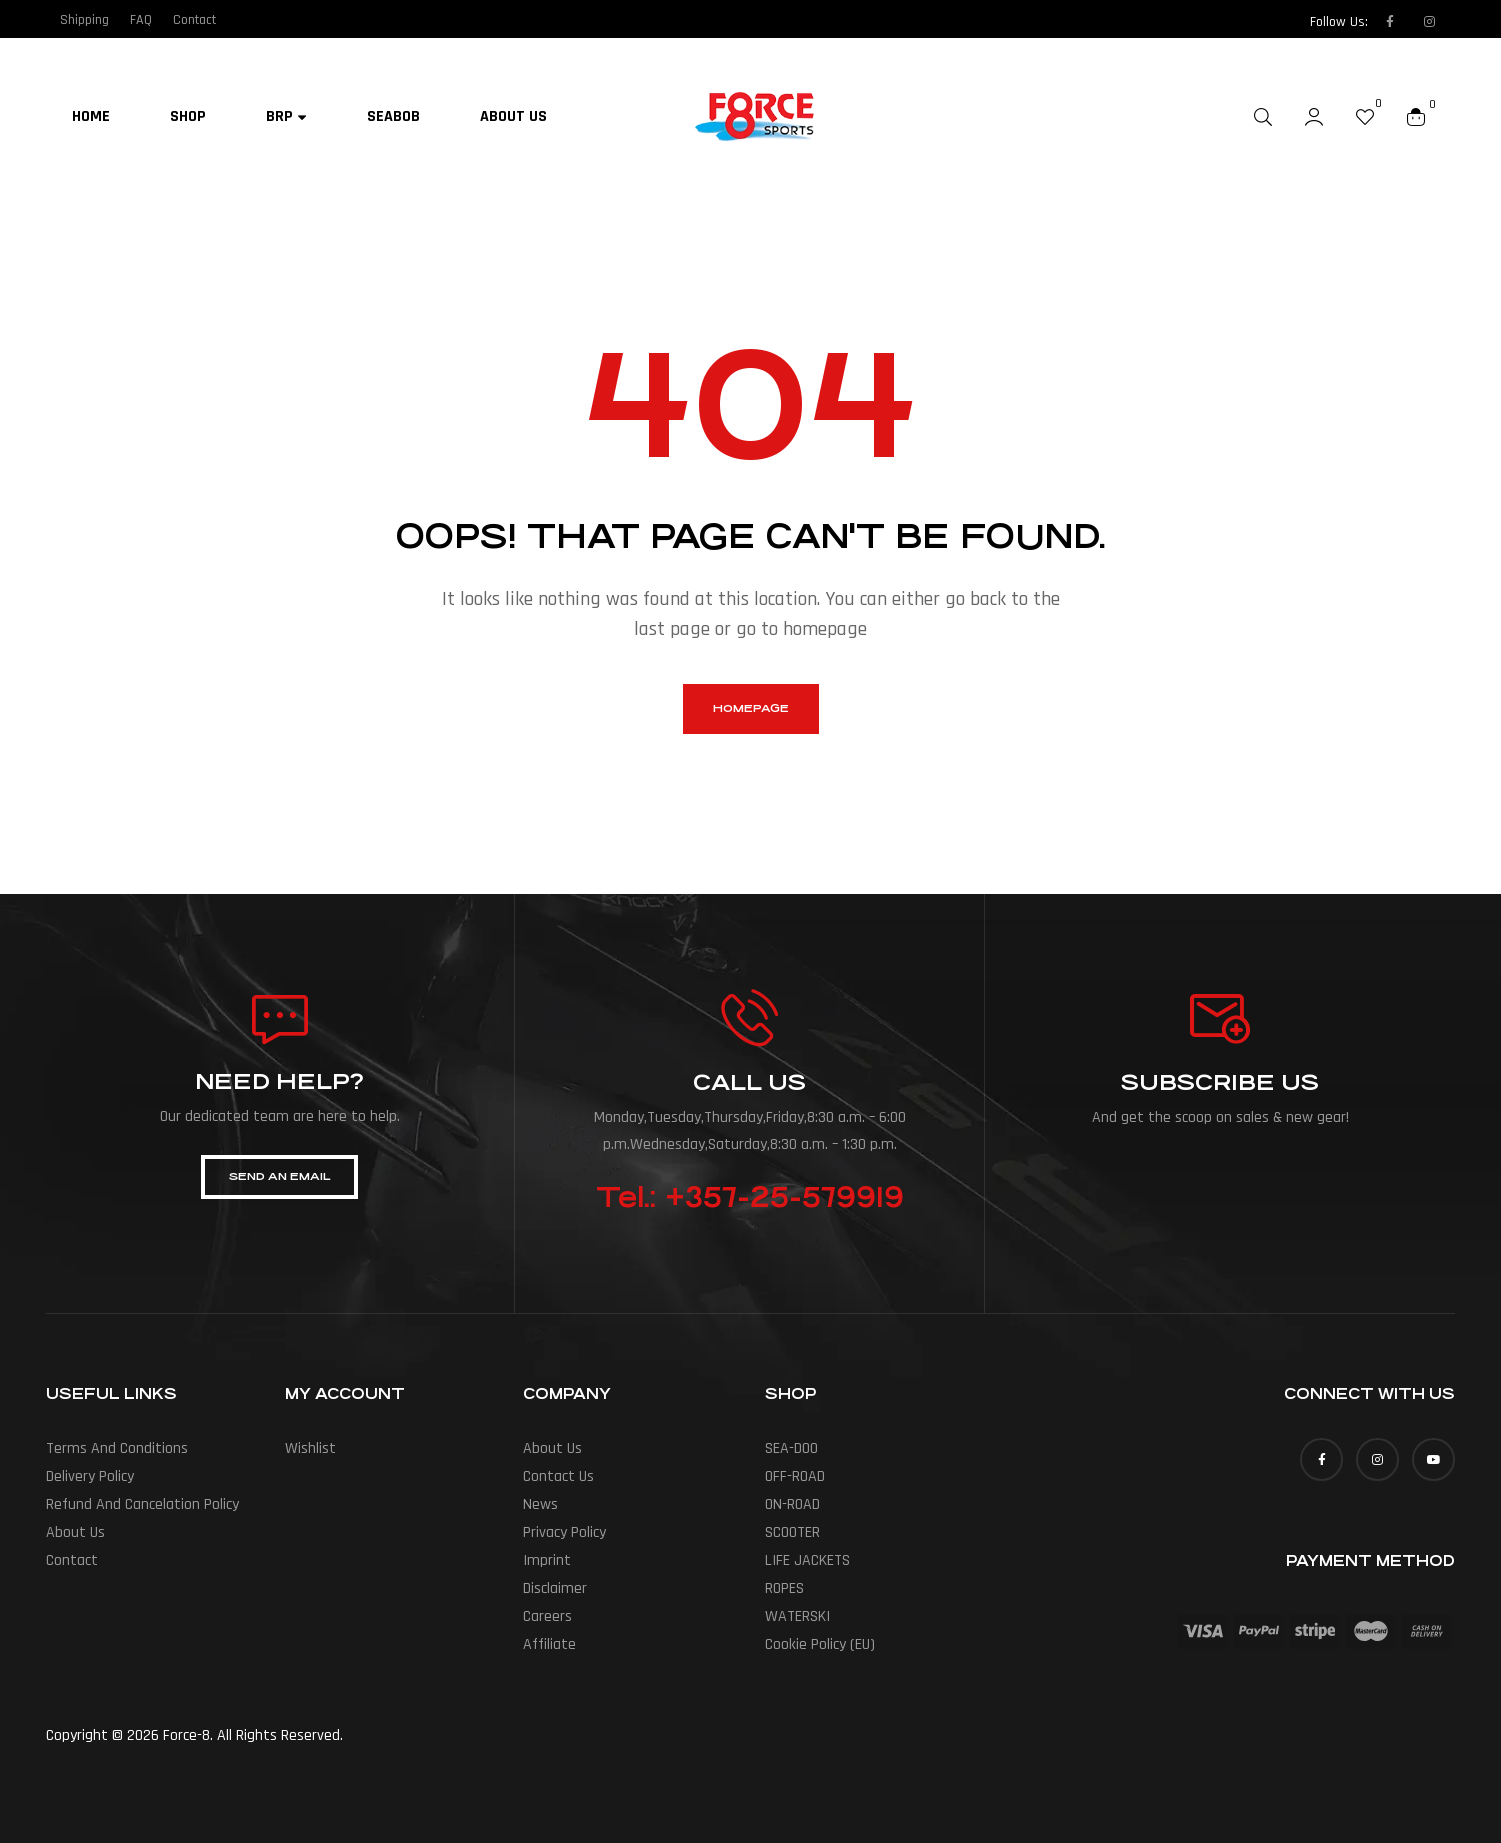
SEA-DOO (791, 1448)
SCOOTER (792, 1532)
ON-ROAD (792, 1504)
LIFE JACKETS (807, 1560)
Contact (72, 1560)
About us (75, 1532)
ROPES (784, 1588)
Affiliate (549, 1644)
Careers (547, 1616)
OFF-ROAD (795, 1476)
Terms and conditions (117, 1448)
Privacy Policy (564, 1532)
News (540, 1504)
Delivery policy (90, 1476)
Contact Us (558, 1476)
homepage (751, 708)
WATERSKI (797, 1616)
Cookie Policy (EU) (820, 1644)
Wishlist (310, 1448)
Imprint (547, 1560)
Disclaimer (555, 1588)
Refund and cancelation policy (142, 1504)
